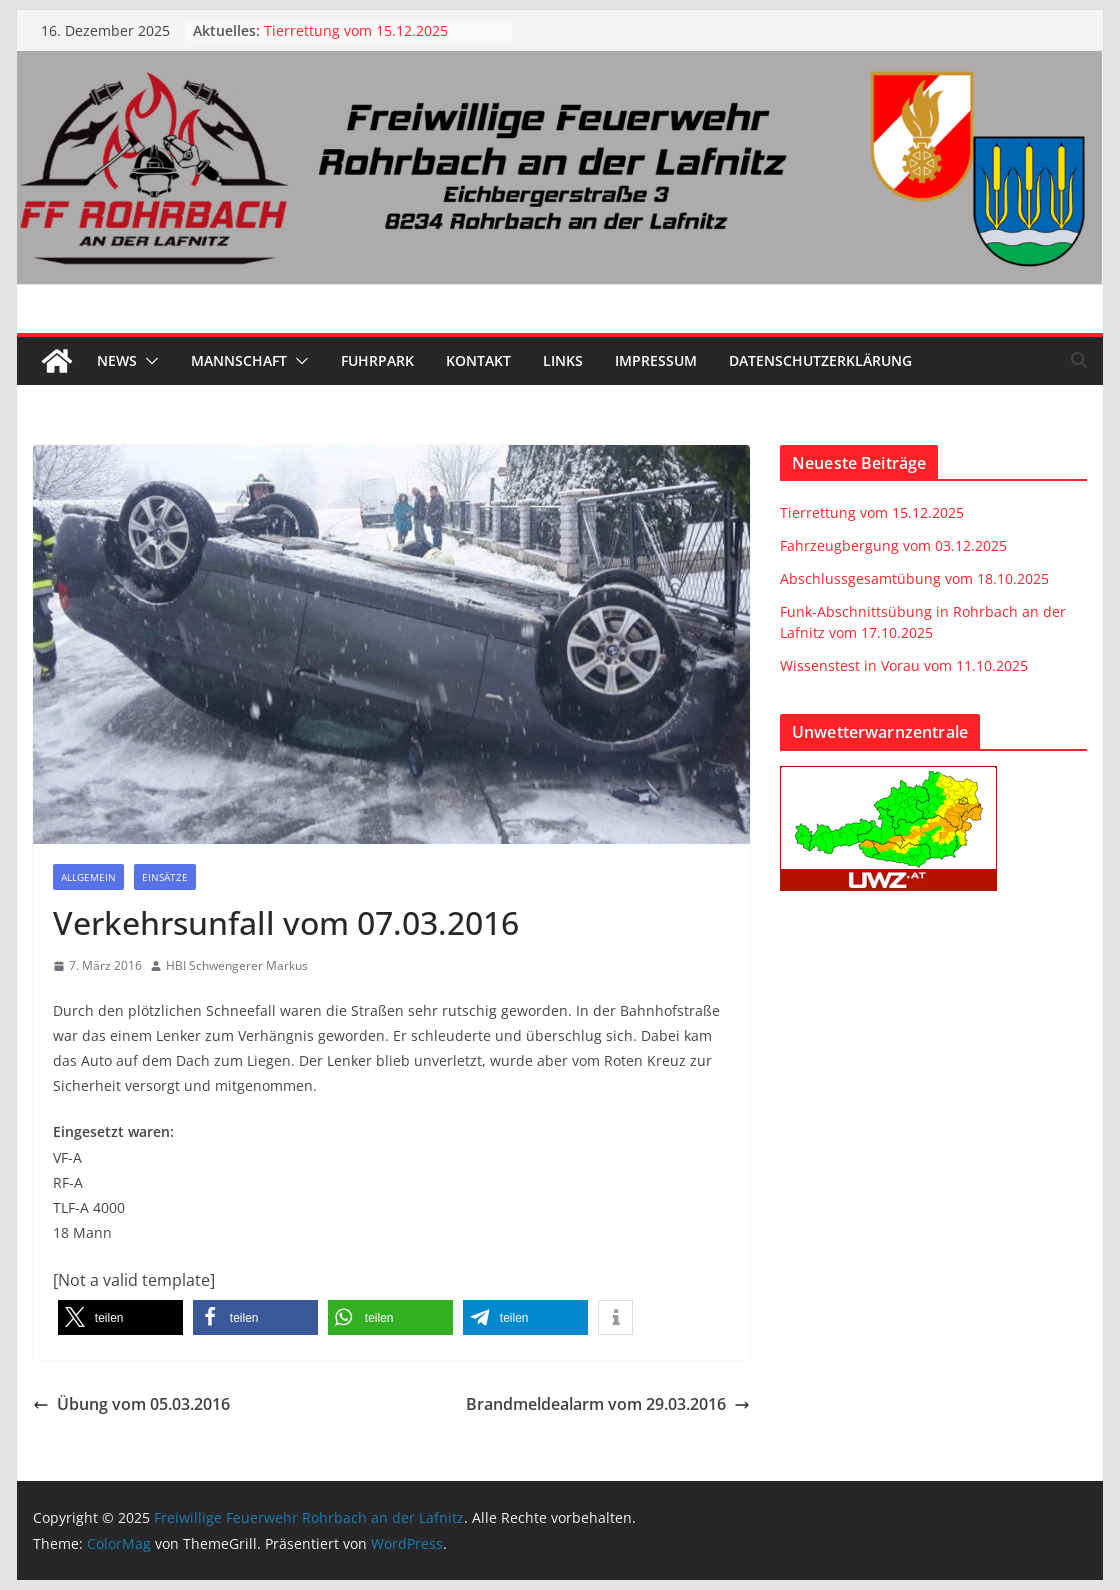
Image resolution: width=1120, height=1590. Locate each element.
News (117, 360)
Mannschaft (239, 360)
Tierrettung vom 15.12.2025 (356, 30)
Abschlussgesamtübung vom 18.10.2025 (914, 578)
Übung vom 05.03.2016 (131, 1404)
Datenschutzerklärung (820, 360)
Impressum (656, 360)
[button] (148, 361)
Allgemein (88, 877)
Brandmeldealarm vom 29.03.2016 (608, 1404)
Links (563, 360)
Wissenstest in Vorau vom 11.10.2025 (904, 665)
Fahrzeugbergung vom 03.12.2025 (893, 545)
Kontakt (478, 360)
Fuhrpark (377, 360)
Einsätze (165, 877)
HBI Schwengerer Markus (237, 965)
